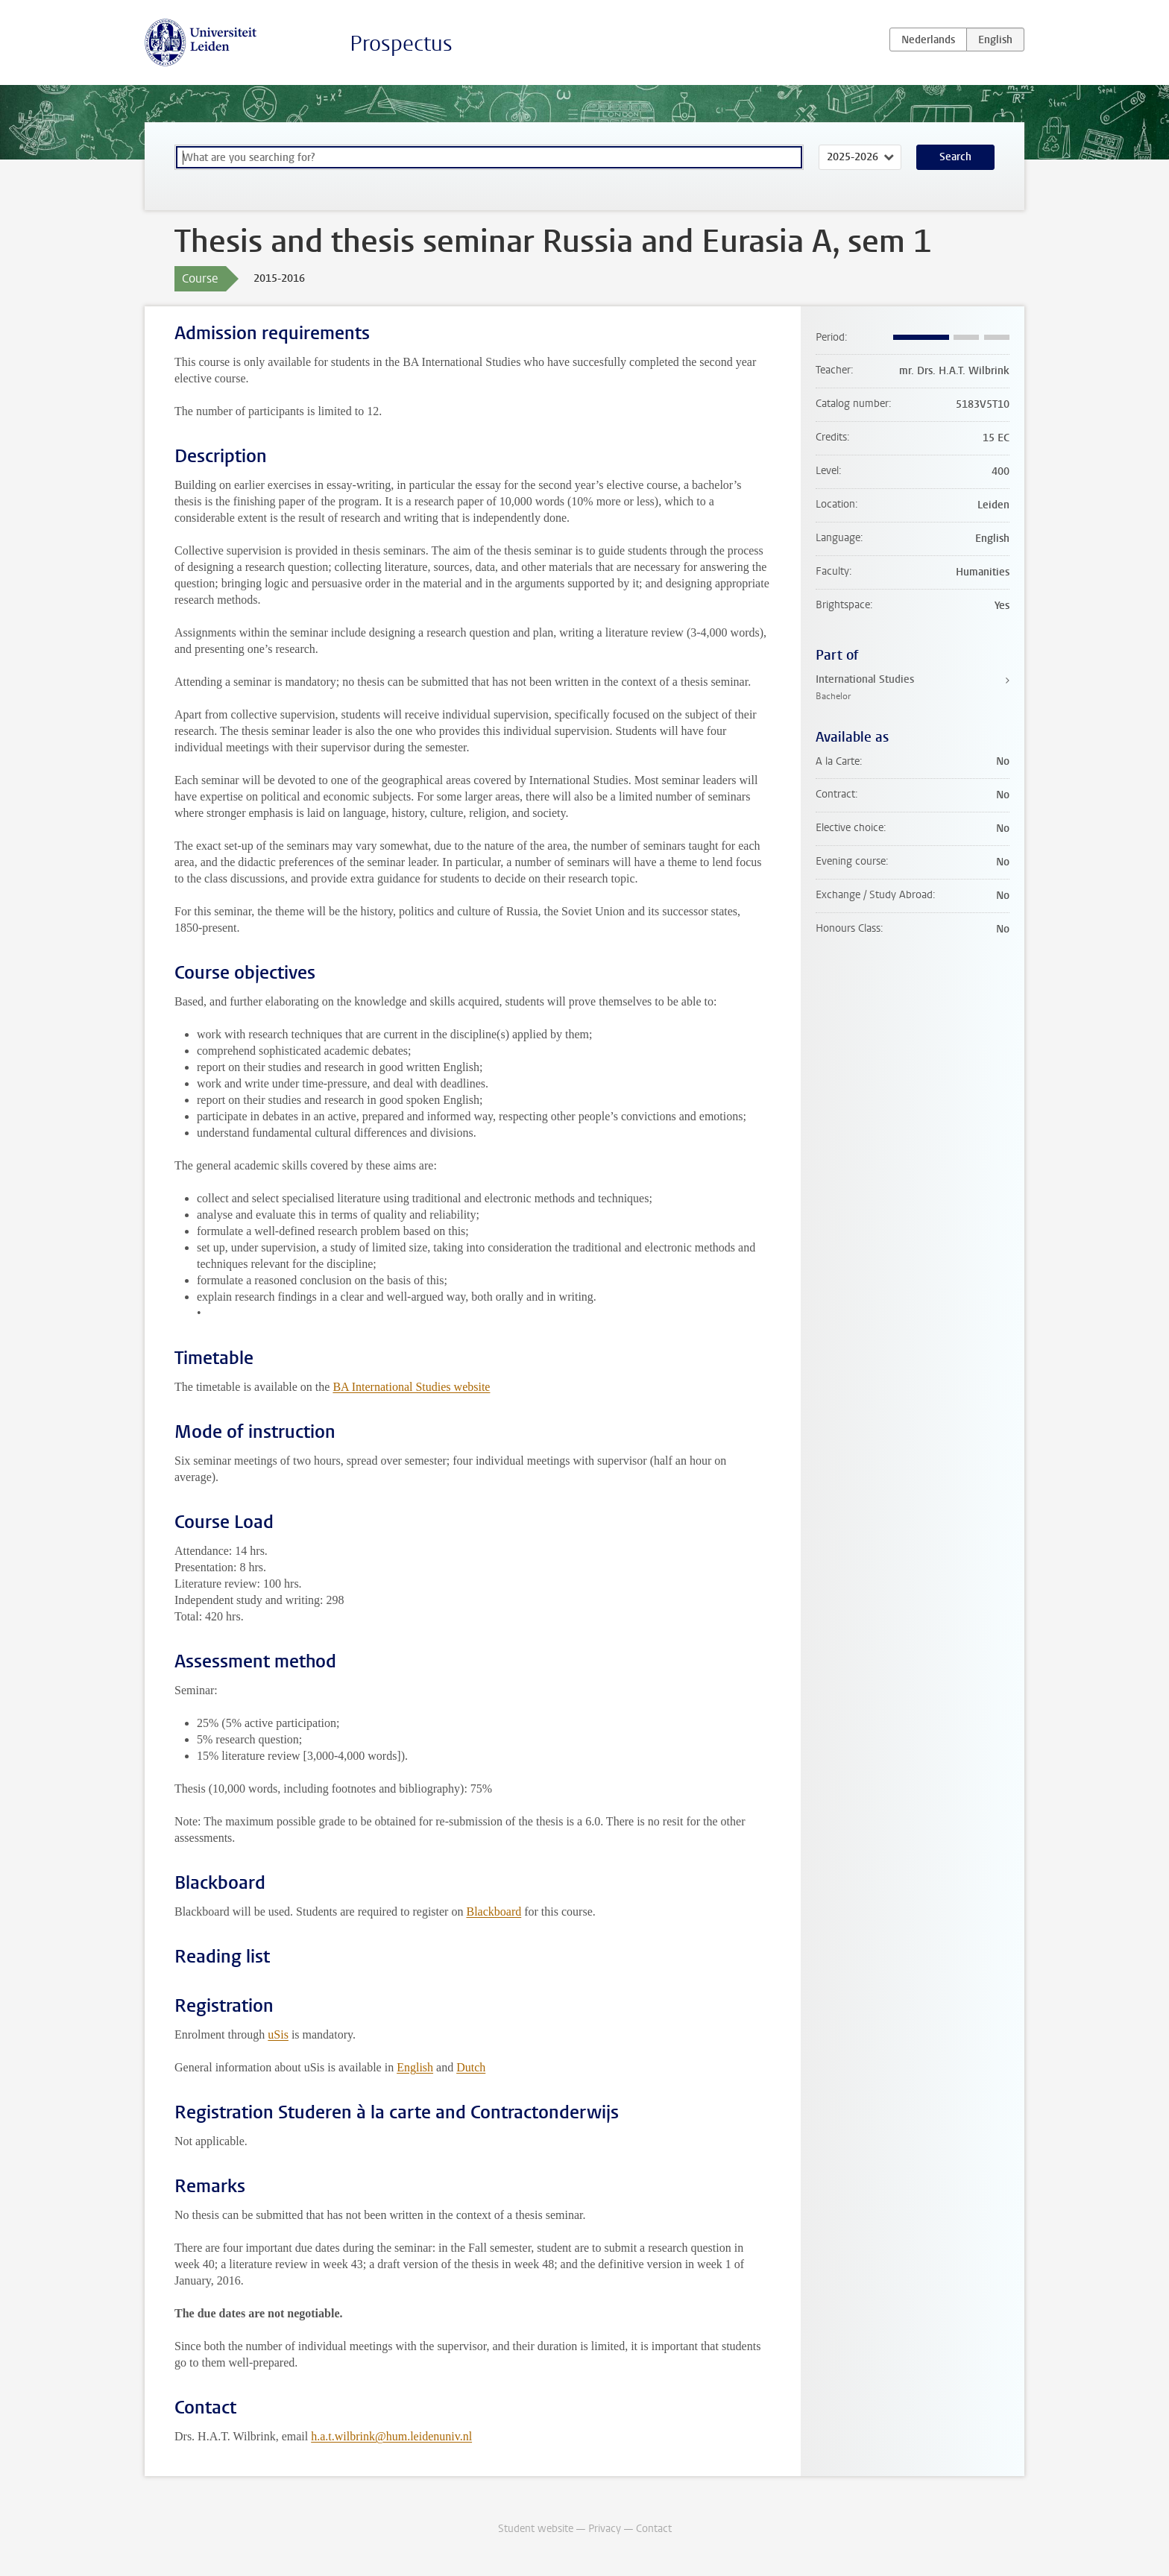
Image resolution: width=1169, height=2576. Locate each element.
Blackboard (493, 1911)
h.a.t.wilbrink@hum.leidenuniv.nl (391, 2436)
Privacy (604, 2529)
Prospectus (401, 43)
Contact (654, 2529)
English (415, 2067)
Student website (535, 2529)
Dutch (470, 2067)
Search (955, 157)
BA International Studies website (411, 1386)
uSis (278, 2034)
